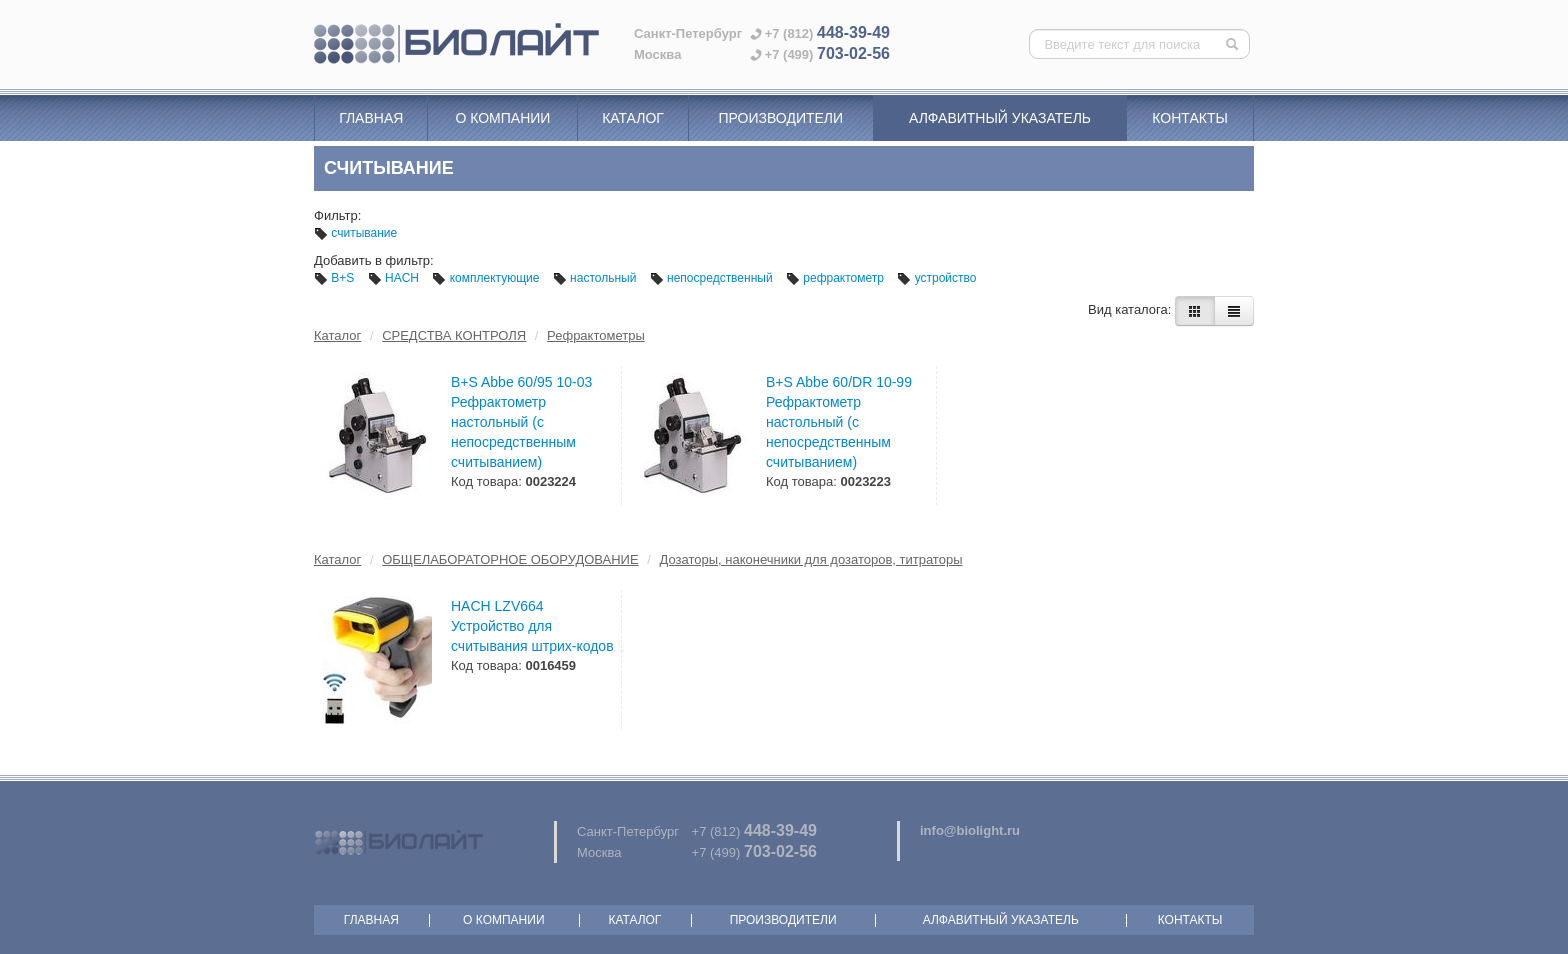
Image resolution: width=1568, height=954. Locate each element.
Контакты (1190, 118)
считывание (355, 233)
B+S (336, 278)
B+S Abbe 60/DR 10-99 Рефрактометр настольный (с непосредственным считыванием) (839, 422)
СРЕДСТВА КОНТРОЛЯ (454, 335)
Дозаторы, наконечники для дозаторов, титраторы (811, 559)
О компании (502, 118)
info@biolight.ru (970, 830)
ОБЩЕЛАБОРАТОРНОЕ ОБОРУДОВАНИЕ (510, 559)
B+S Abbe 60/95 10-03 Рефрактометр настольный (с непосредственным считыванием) (521, 422)
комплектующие (487, 278)
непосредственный (713, 278)
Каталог (633, 118)
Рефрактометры (596, 335)
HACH (395, 278)
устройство (936, 278)
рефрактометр (836, 278)
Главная (371, 118)
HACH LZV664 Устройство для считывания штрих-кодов (532, 626)
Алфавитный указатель (1000, 118)
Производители (780, 118)
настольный (596, 278)
